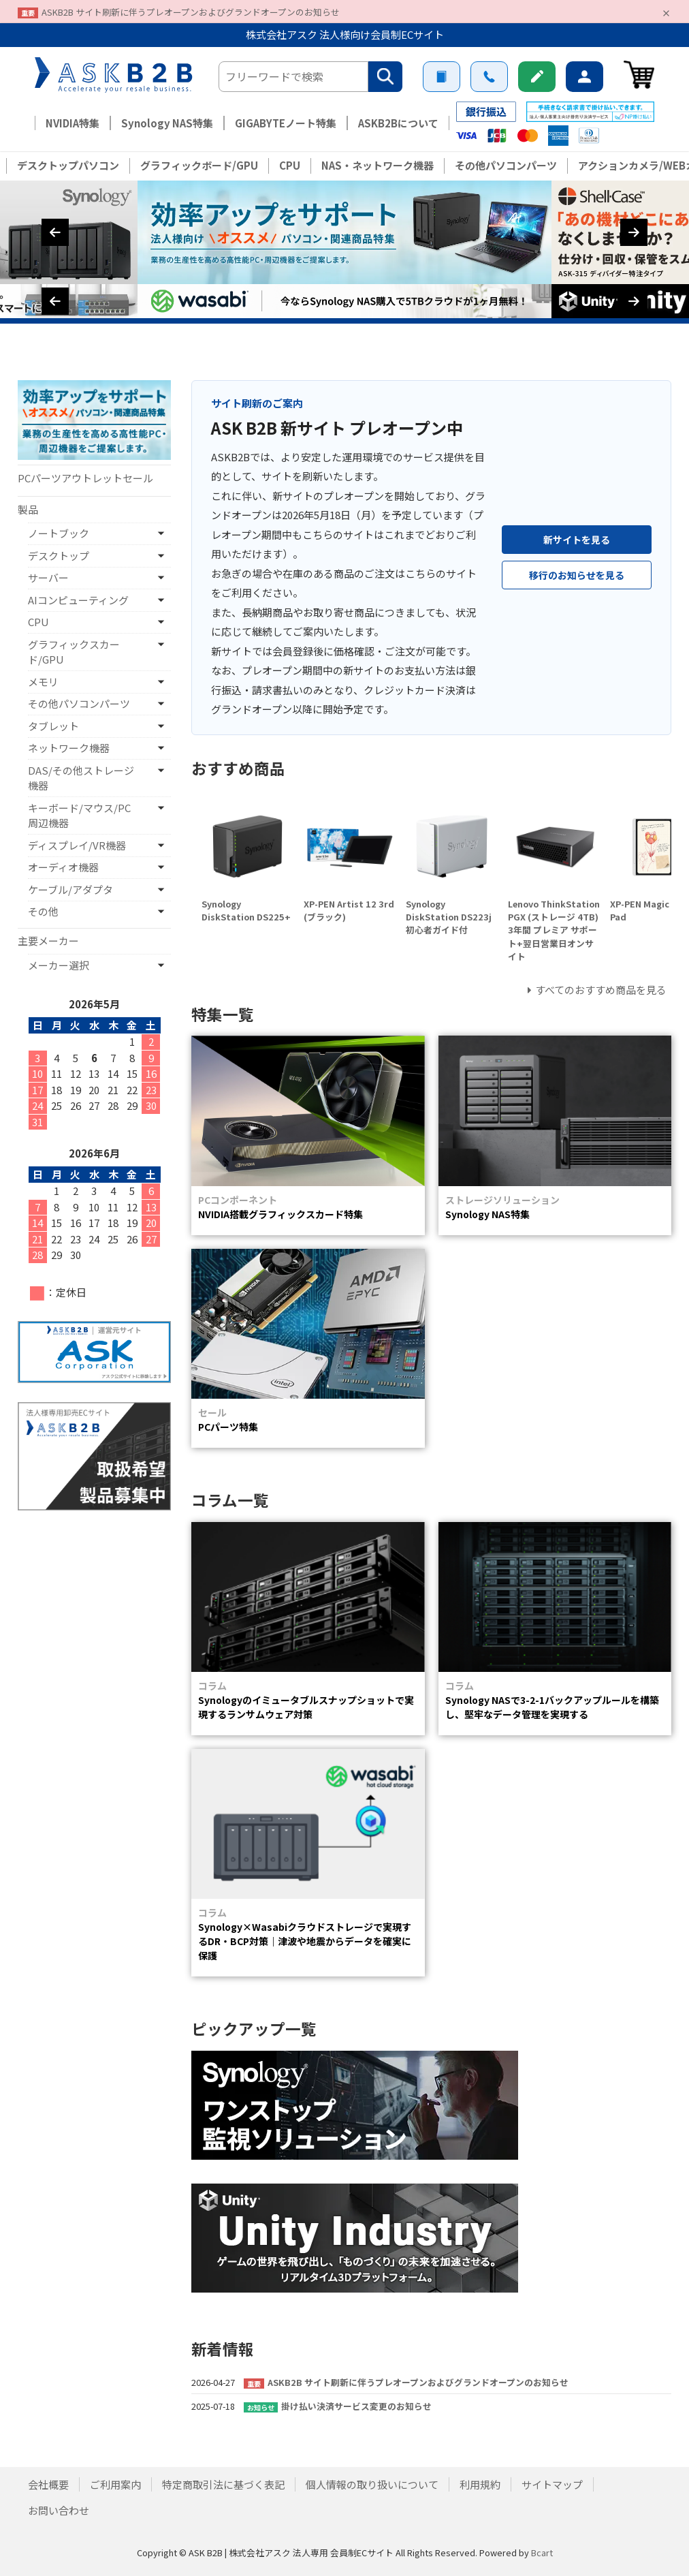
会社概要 (48, 2484)
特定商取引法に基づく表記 (223, 2484)
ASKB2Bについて (398, 123)
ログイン (584, 76)
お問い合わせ (489, 76)
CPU (289, 165)
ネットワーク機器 (69, 748)
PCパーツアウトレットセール (85, 478)
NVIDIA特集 (72, 123)
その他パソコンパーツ (506, 165)
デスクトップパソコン (68, 165)
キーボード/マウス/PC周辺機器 (79, 816)
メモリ (43, 681)
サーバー (48, 577)
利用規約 (480, 2484)
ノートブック (58, 533)
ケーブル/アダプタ (70, 889)
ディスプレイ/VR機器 (77, 845)
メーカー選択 (58, 965)
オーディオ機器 (63, 867)
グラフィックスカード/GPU (74, 652)
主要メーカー (48, 940)
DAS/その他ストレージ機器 (81, 778)
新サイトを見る (576, 539)
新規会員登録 (537, 76)
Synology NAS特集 (167, 123)
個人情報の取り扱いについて (372, 2484)
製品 (28, 509)
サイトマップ (552, 2484)
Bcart (542, 2552)
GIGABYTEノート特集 (285, 123)
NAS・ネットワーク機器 (377, 165)
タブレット (53, 726)
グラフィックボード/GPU (199, 165)
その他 (43, 911)
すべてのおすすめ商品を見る (601, 989)
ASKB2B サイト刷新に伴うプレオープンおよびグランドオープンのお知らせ (191, 11)
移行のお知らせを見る (576, 575)
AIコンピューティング (78, 600)
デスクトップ (58, 555)
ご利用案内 (441, 76)
